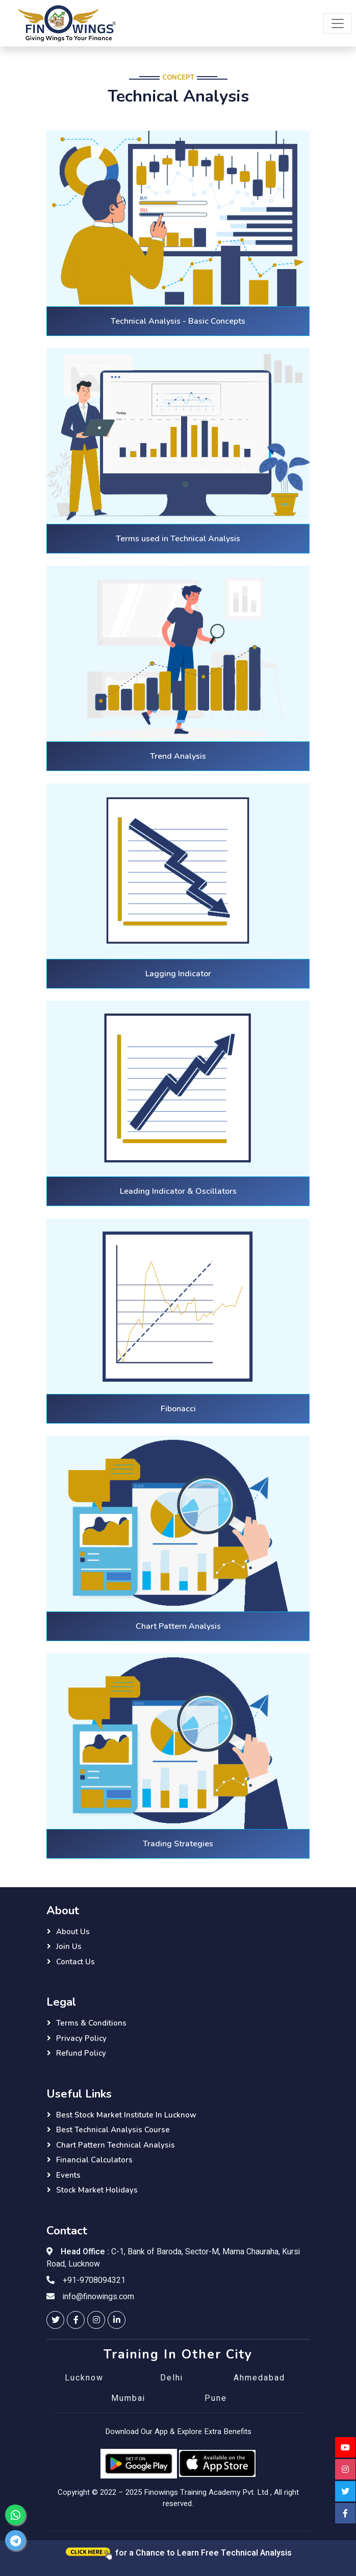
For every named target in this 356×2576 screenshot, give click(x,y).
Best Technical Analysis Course (113, 2130)
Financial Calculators (94, 2160)
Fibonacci (178, 1408)
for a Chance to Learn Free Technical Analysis (178, 2553)
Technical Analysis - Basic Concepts (178, 321)
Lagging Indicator (178, 973)
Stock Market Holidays (97, 2190)
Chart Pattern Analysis (178, 1626)
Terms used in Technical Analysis (178, 538)
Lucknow (84, 2378)
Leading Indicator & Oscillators (178, 1191)
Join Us (69, 1946)
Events (68, 2175)
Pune (216, 2398)
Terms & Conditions (91, 2023)
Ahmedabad (259, 2378)
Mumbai (128, 2398)
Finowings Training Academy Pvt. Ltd (206, 2492)
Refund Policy (81, 2053)
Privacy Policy (81, 2038)
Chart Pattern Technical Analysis (115, 2145)
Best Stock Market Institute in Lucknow (126, 2115)
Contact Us (75, 1962)
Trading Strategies (178, 1843)
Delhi (171, 2378)
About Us (73, 1932)
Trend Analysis (178, 756)
